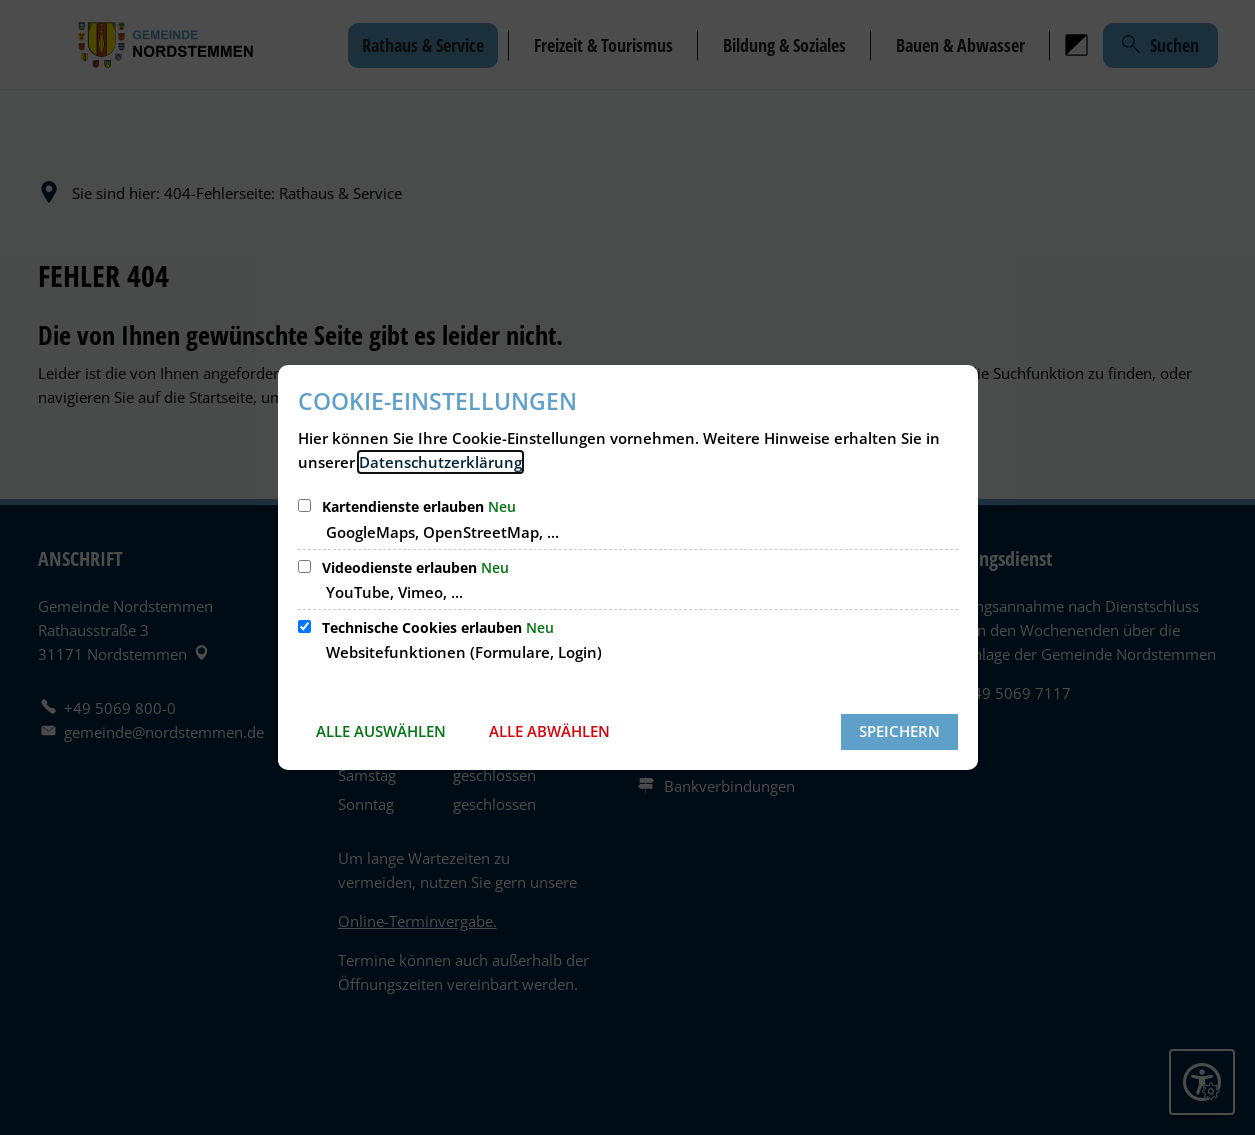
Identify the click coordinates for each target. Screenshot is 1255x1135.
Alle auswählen (381, 731)
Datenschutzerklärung (440, 462)
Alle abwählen (549, 731)
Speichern (899, 731)
